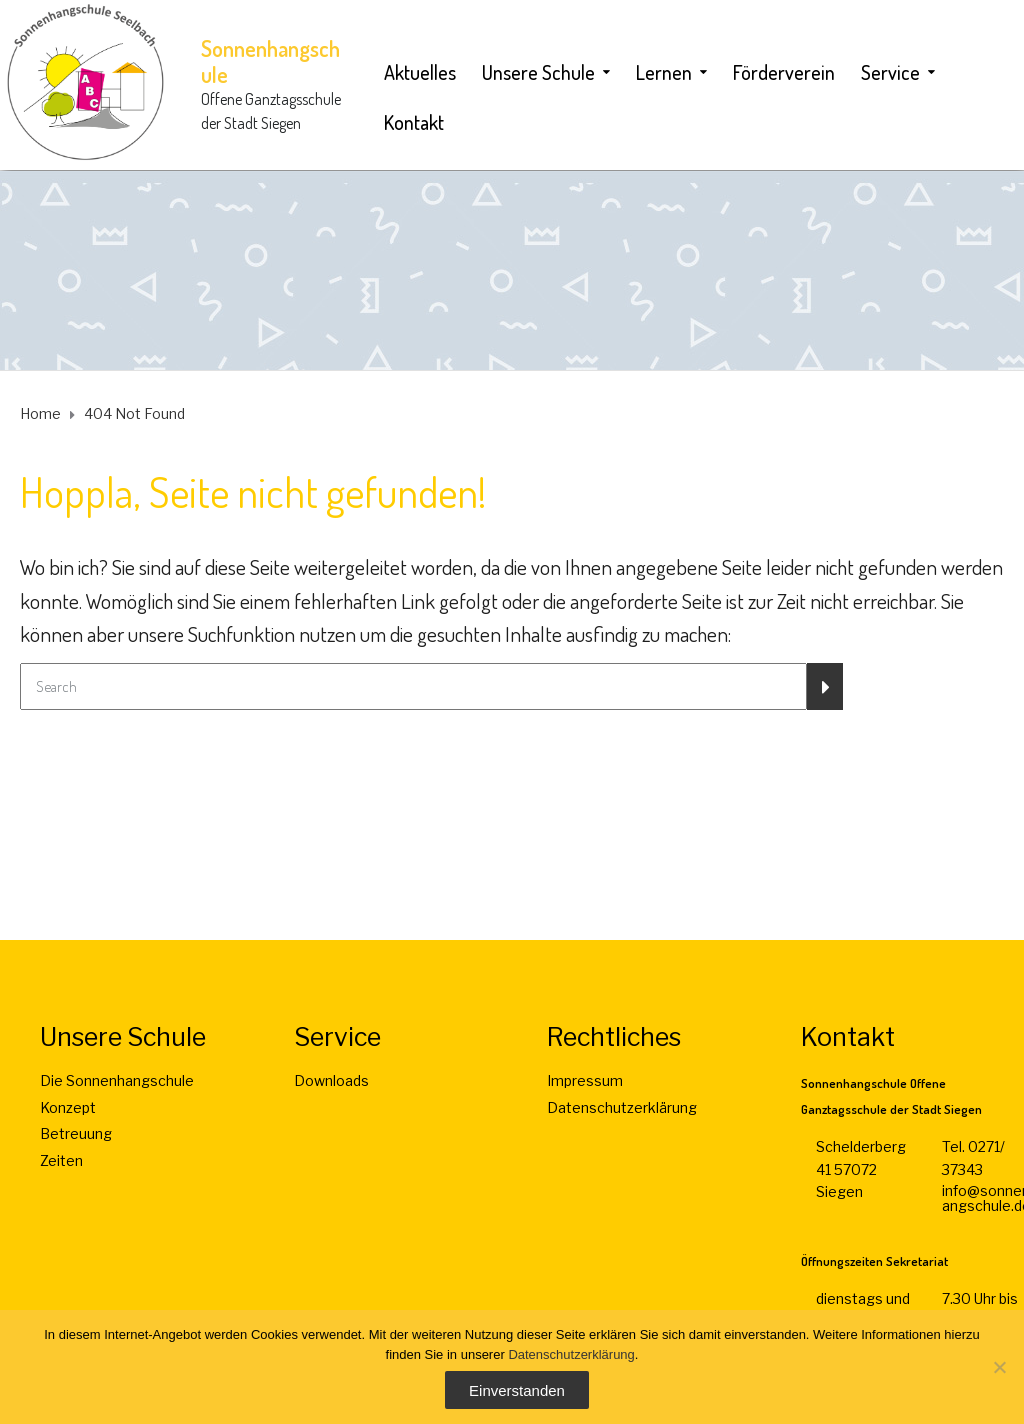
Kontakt (414, 122)
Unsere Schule (538, 72)
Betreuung (76, 1133)
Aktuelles (420, 72)
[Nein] (999, 1367)
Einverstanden (517, 1390)
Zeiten (61, 1160)
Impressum (585, 1080)
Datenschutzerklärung (622, 1107)
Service (890, 72)
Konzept (68, 1107)
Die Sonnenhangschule (117, 1080)
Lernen (664, 72)
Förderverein (784, 72)
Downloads (331, 1080)
